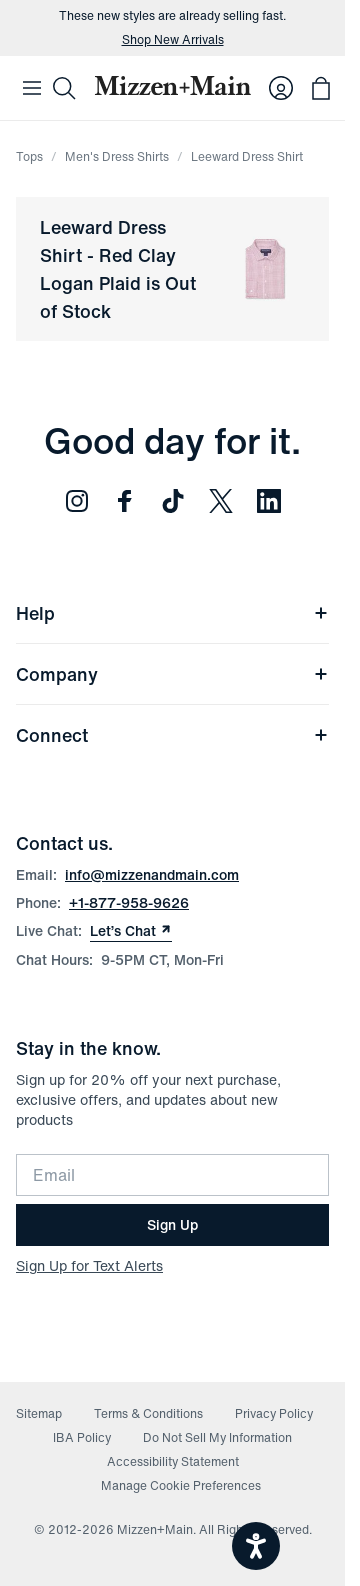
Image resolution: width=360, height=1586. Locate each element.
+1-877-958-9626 (129, 902)
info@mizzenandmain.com (152, 874)
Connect (172, 735)
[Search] (64, 88)
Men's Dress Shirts (117, 156)
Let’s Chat (131, 931)
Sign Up (172, 1224)
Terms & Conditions (148, 1413)
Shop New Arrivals (173, 40)
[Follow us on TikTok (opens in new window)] (173, 501)
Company (172, 674)
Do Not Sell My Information (217, 1437)
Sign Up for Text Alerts (89, 1265)
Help (172, 613)
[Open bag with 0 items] (321, 88)
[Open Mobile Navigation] (32, 88)
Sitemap (39, 1413)
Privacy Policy (274, 1413)
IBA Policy (82, 1437)
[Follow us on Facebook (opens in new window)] (125, 501)
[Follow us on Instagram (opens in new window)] (77, 501)
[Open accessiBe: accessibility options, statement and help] (256, 1546)
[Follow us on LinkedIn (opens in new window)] (269, 501)
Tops (29, 156)
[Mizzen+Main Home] (172, 85)
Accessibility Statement (173, 1461)
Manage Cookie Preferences (181, 1485)
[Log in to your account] (281, 88)
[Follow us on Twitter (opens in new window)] (221, 501)
